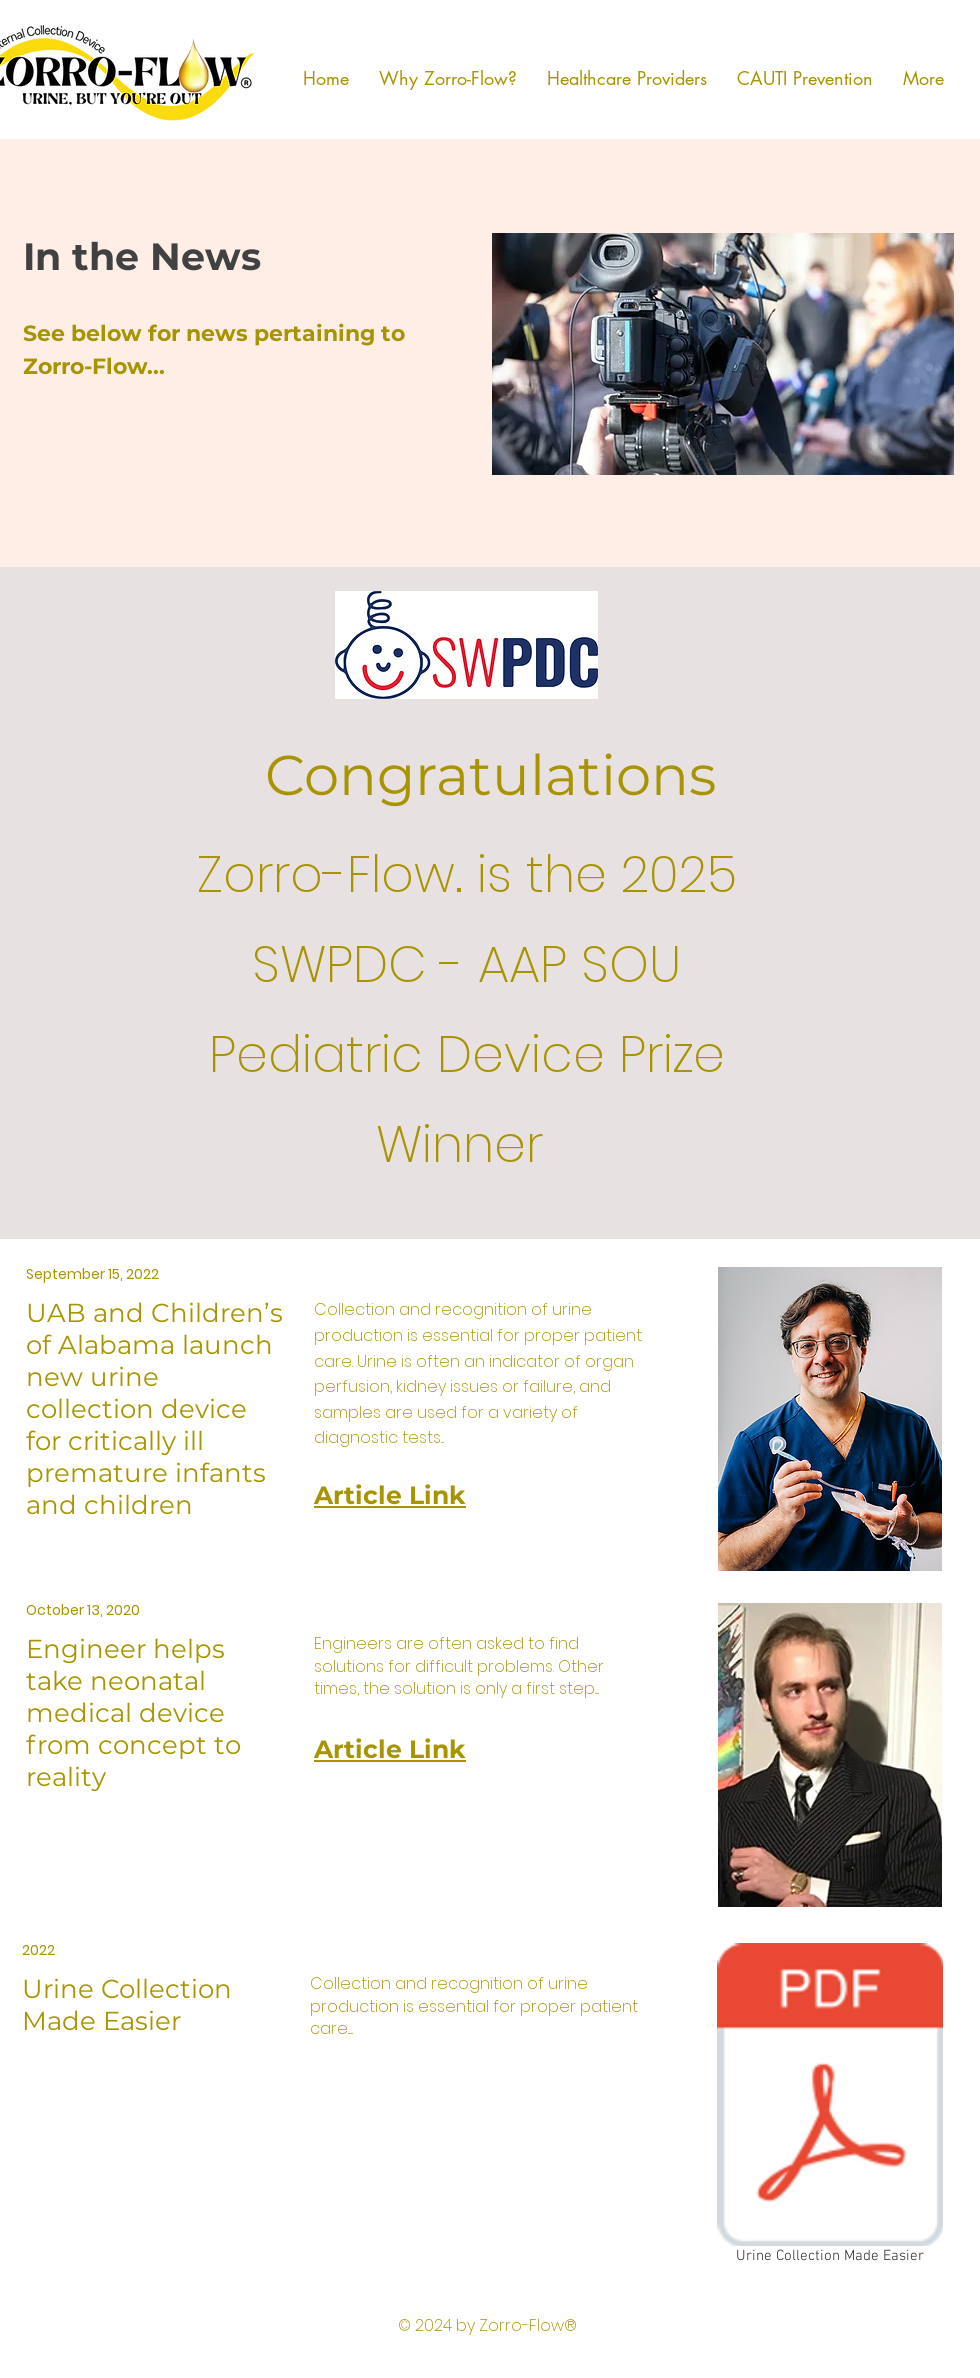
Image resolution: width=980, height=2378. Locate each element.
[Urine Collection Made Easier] (830, 2107)
